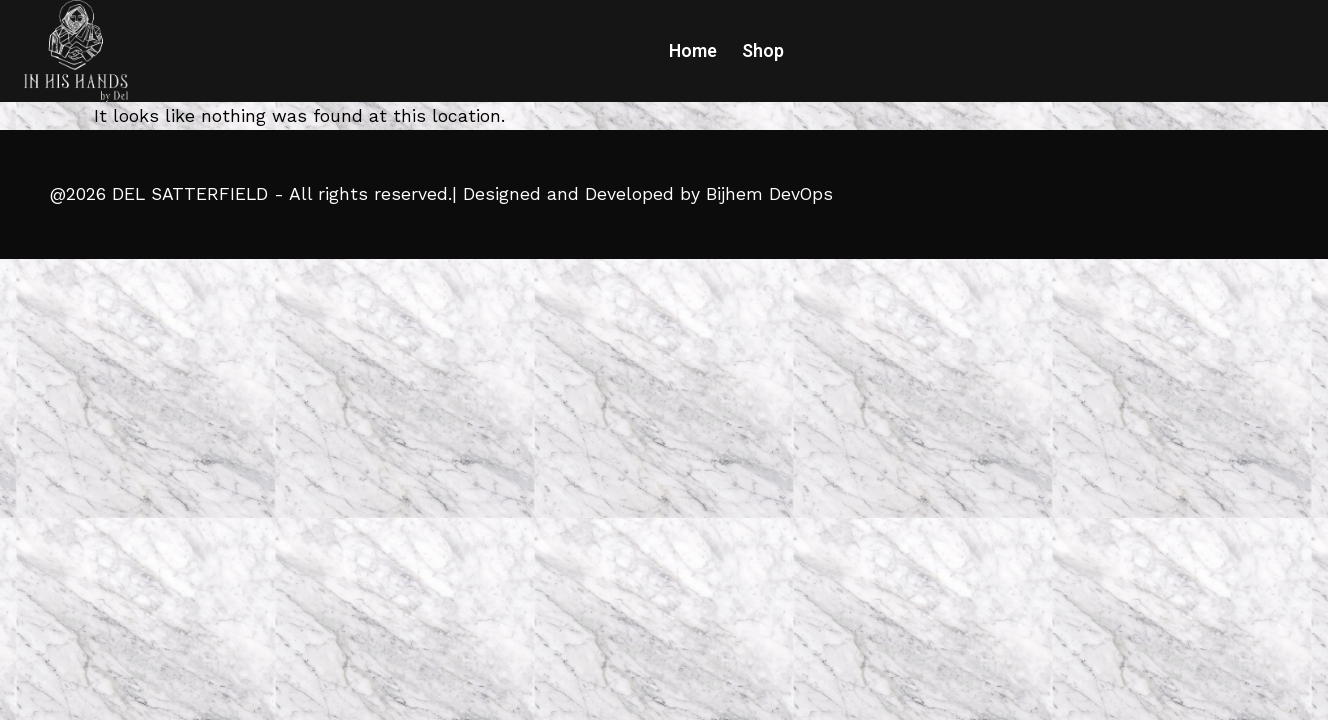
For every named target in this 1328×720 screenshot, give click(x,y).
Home (693, 51)
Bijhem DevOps (769, 194)
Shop (763, 51)
